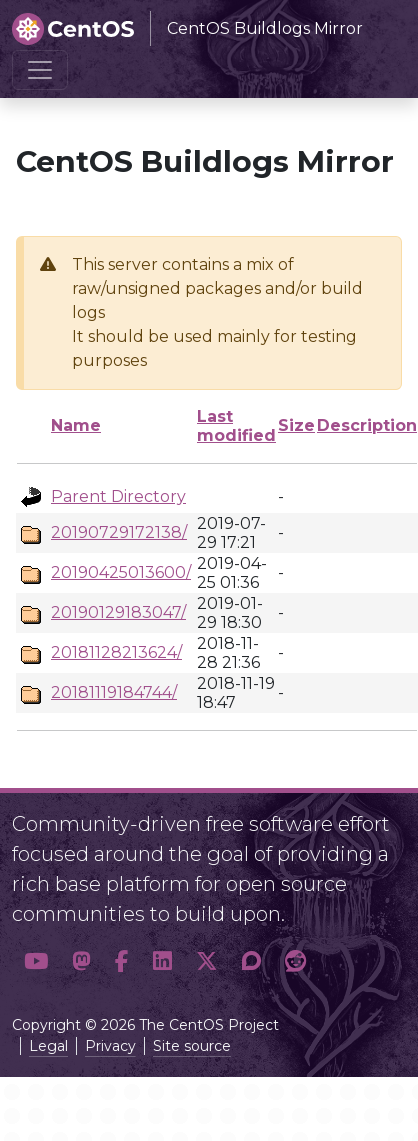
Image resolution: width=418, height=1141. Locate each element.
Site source (192, 1046)
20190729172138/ (119, 532)
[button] (36, 962)
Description (367, 425)
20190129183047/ (118, 612)
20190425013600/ (121, 572)
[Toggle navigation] (40, 70)
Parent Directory (118, 496)
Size (296, 425)
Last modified (236, 426)
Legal (48, 1046)
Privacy (110, 1046)
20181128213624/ (116, 652)
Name (76, 425)
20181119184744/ (114, 692)
